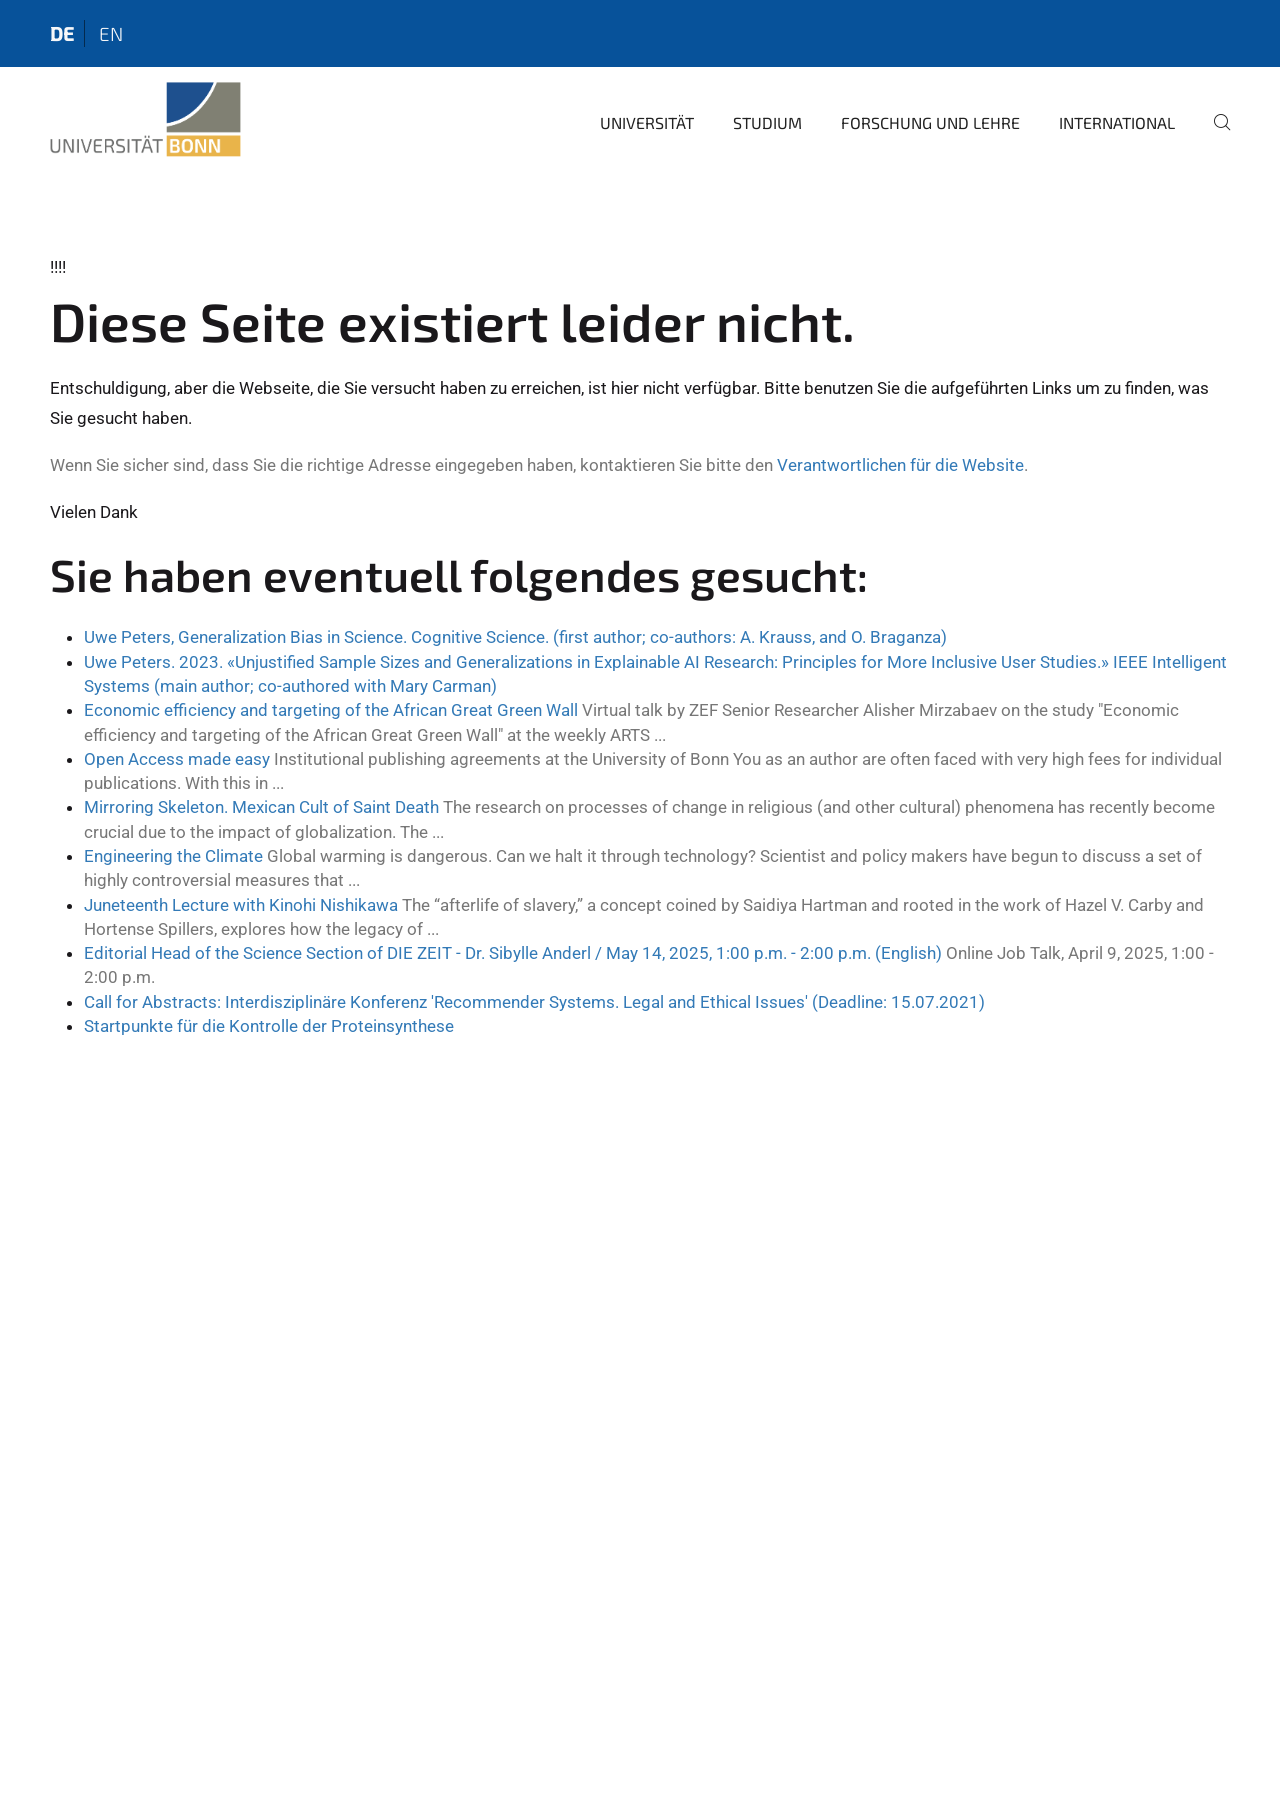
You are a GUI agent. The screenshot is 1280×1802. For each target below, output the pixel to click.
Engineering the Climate (173, 856)
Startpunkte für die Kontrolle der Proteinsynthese (269, 1026)
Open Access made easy (177, 759)
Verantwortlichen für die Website (900, 465)
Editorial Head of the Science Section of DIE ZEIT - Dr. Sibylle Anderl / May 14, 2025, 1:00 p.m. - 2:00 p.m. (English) (513, 953)
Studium (767, 122)
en (111, 33)
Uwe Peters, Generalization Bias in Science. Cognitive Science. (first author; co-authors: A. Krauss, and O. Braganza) (515, 637)
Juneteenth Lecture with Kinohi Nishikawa (241, 905)
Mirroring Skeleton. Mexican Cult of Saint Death (261, 807)
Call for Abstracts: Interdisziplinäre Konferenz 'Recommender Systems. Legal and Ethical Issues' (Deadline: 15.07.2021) (534, 1002)
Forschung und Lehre (930, 122)
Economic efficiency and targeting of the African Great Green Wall (331, 710)
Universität (647, 122)
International (1117, 122)
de (62, 33)
